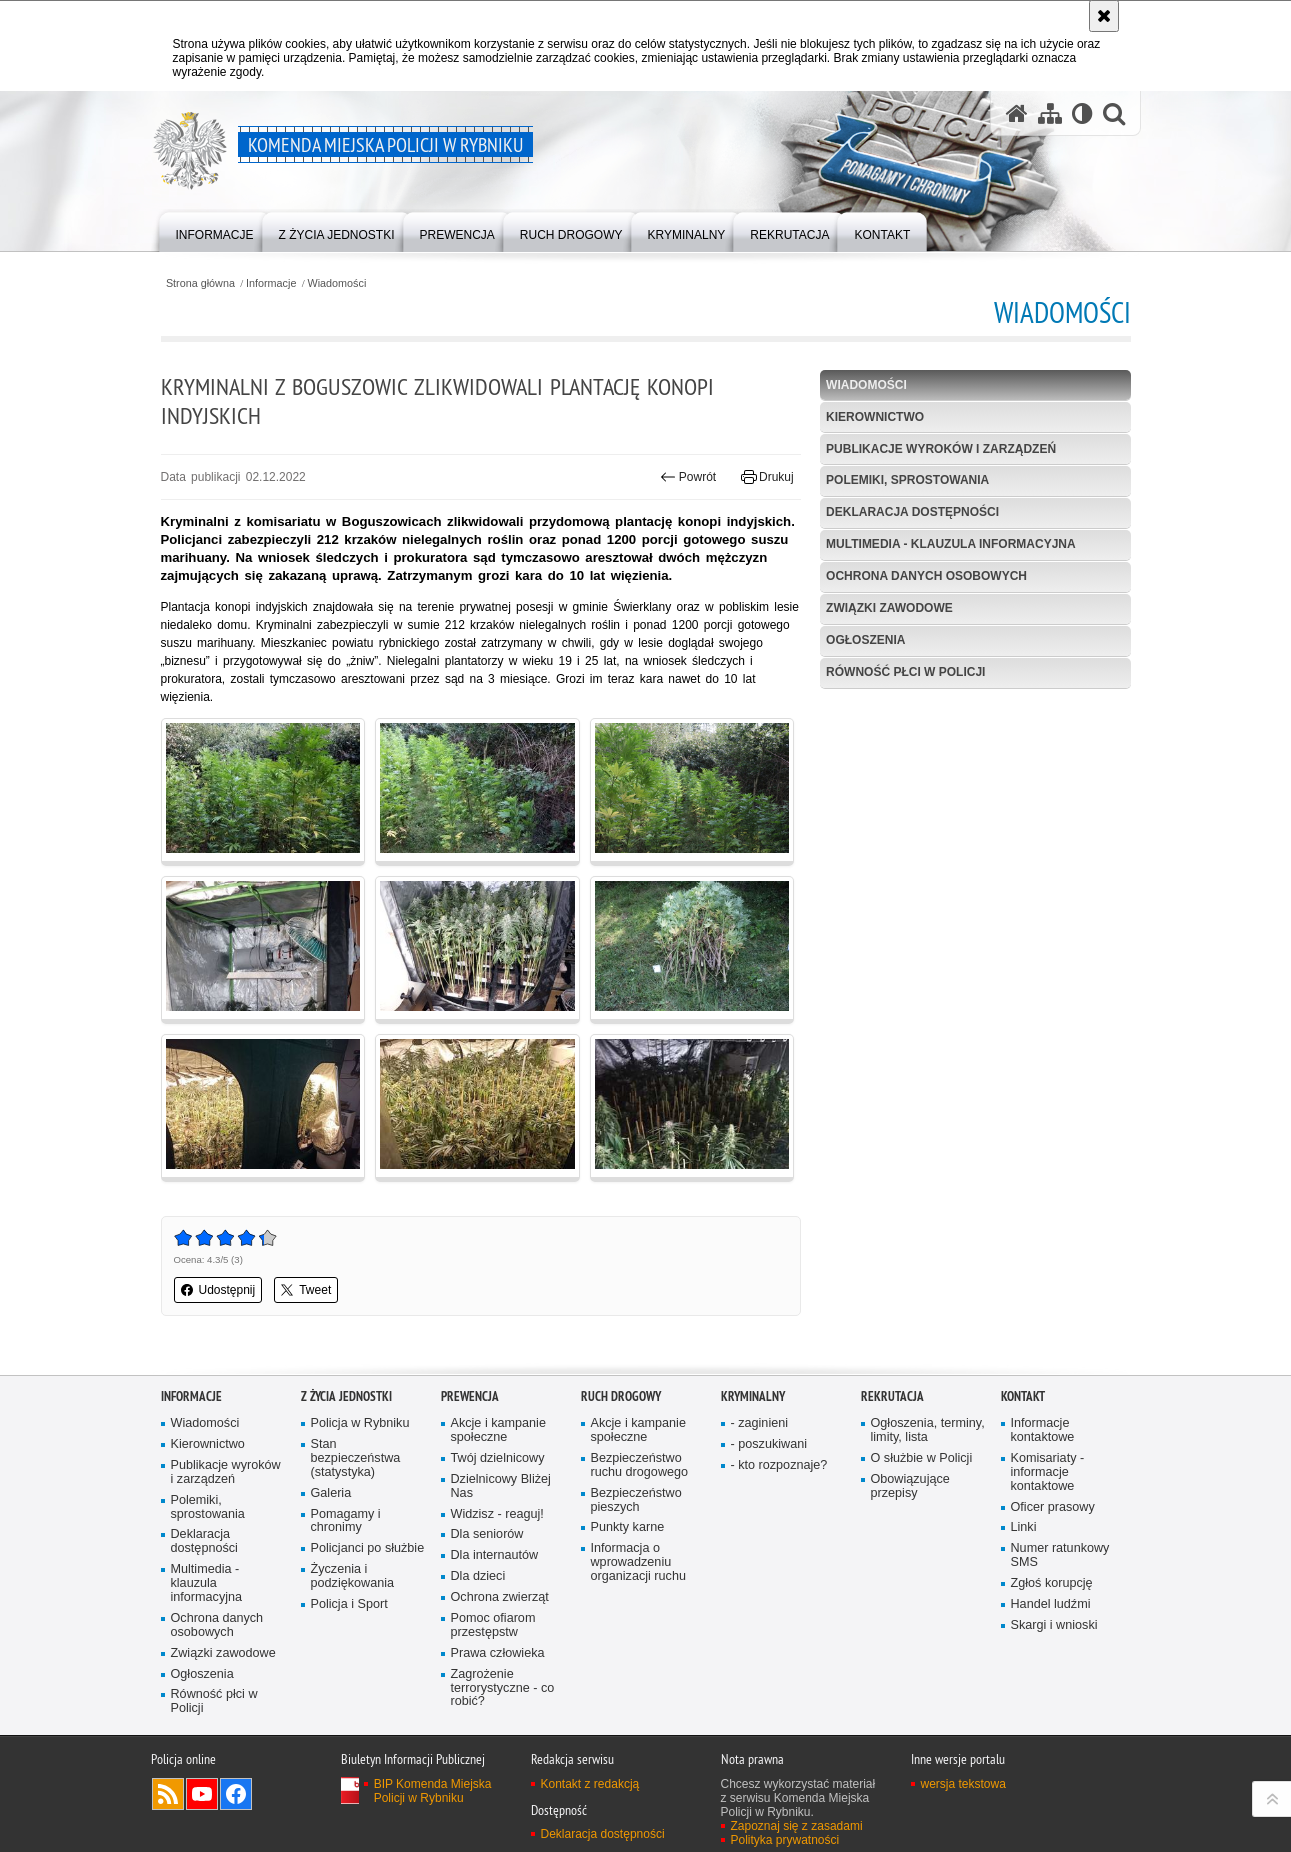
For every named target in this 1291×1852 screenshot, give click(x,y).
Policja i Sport (349, 1604)
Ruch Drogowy (621, 1396)
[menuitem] (215, 230)
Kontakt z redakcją (590, 1784)
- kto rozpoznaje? (779, 1465)
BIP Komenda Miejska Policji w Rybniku (433, 1791)
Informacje (271, 283)
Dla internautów (495, 1555)
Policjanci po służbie (368, 1548)
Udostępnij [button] (218, 1290)
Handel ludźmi (1051, 1604)
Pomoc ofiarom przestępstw (493, 1625)
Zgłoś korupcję (1052, 1583)
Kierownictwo (875, 417)
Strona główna (200, 283)
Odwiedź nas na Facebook (236, 1794)
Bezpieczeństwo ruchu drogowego (640, 1465)
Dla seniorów (487, 1534)
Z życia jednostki (346, 1396)
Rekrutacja (892, 1396)
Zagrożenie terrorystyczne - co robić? (503, 1688)
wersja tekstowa (963, 1784)
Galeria (331, 1493)
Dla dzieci (478, 1576)
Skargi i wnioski (1054, 1625)
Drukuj (767, 477)
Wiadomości (337, 283)
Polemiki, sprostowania (907, 480)
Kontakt (1023, 1396)
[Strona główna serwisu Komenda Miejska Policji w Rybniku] (1017, 113)
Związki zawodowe (889, 608)
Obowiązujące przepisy (910, 1486)
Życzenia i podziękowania (353, 1576)
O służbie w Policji (922, 1458)
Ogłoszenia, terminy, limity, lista (928, 1430)
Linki (1024, 1527)
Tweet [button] (306, 1290)
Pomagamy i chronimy (346, 1521)
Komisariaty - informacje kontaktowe (1048, 1472)
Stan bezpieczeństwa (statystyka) (356, 1458)
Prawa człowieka (498, 1653)
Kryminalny (753, 1396)
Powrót (688, 477)
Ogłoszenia (865, 640)
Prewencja (470, 1396)
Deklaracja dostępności (912, 512)
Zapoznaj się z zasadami (797, 1826)
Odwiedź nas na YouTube (202, 1794)
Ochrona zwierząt (500, 1597)
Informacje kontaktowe (1043, 1430)
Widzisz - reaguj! (497, 1514)
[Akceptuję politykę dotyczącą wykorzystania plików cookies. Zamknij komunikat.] (1104, 16)
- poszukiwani (769, 1444)
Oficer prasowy (1053, 1507)
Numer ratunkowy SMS (1060, 1555)
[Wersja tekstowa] (1082, 113)
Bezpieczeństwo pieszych (636, 1500)
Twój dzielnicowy (498, 1458)
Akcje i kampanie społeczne (498, 1430)
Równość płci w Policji (905, 672)
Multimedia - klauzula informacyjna (951, 544)
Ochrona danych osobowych (926, 576)
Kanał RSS (168, 1794)
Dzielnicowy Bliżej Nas (501, 1486)
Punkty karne (628, 1527)
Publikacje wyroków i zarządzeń (941, 449)
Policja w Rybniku (360, 1423)
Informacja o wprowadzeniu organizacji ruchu (638, 1562)
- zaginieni (760, 1423)
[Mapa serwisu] (1050, 113)
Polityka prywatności (785, 1840)
